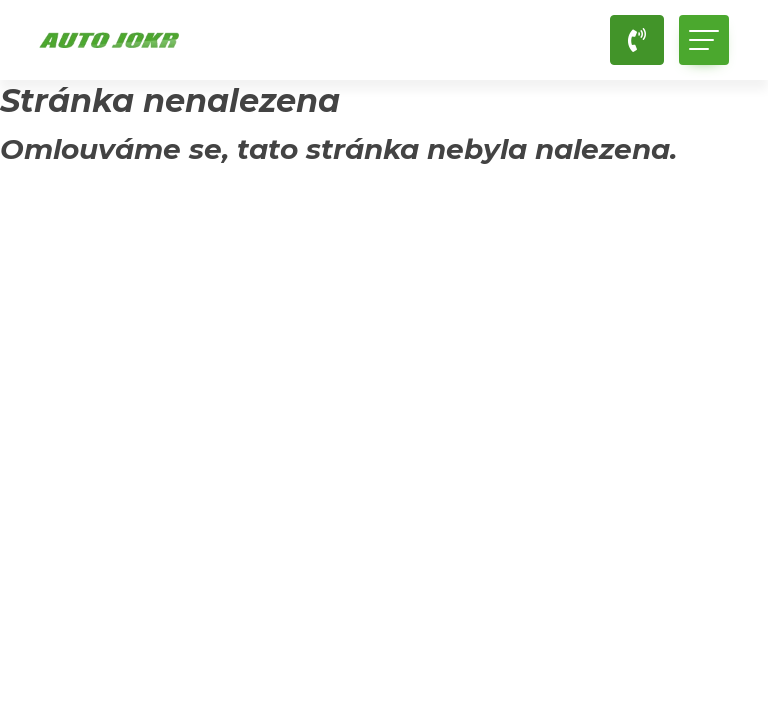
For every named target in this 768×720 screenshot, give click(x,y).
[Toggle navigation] (704, 40)
